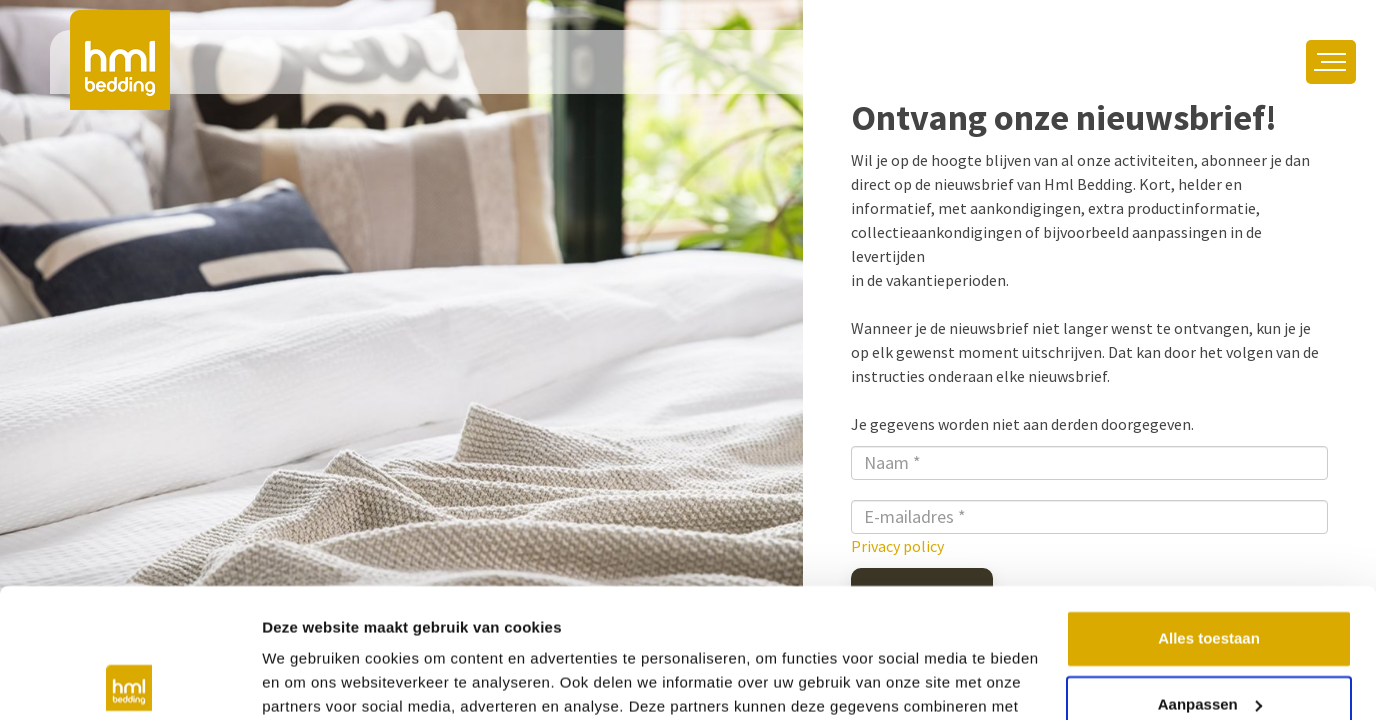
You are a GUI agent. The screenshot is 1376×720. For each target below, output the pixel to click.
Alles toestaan (1209, 509)
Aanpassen (1210, 574)
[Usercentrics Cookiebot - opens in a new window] (129, 681)
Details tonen (309, 680)
